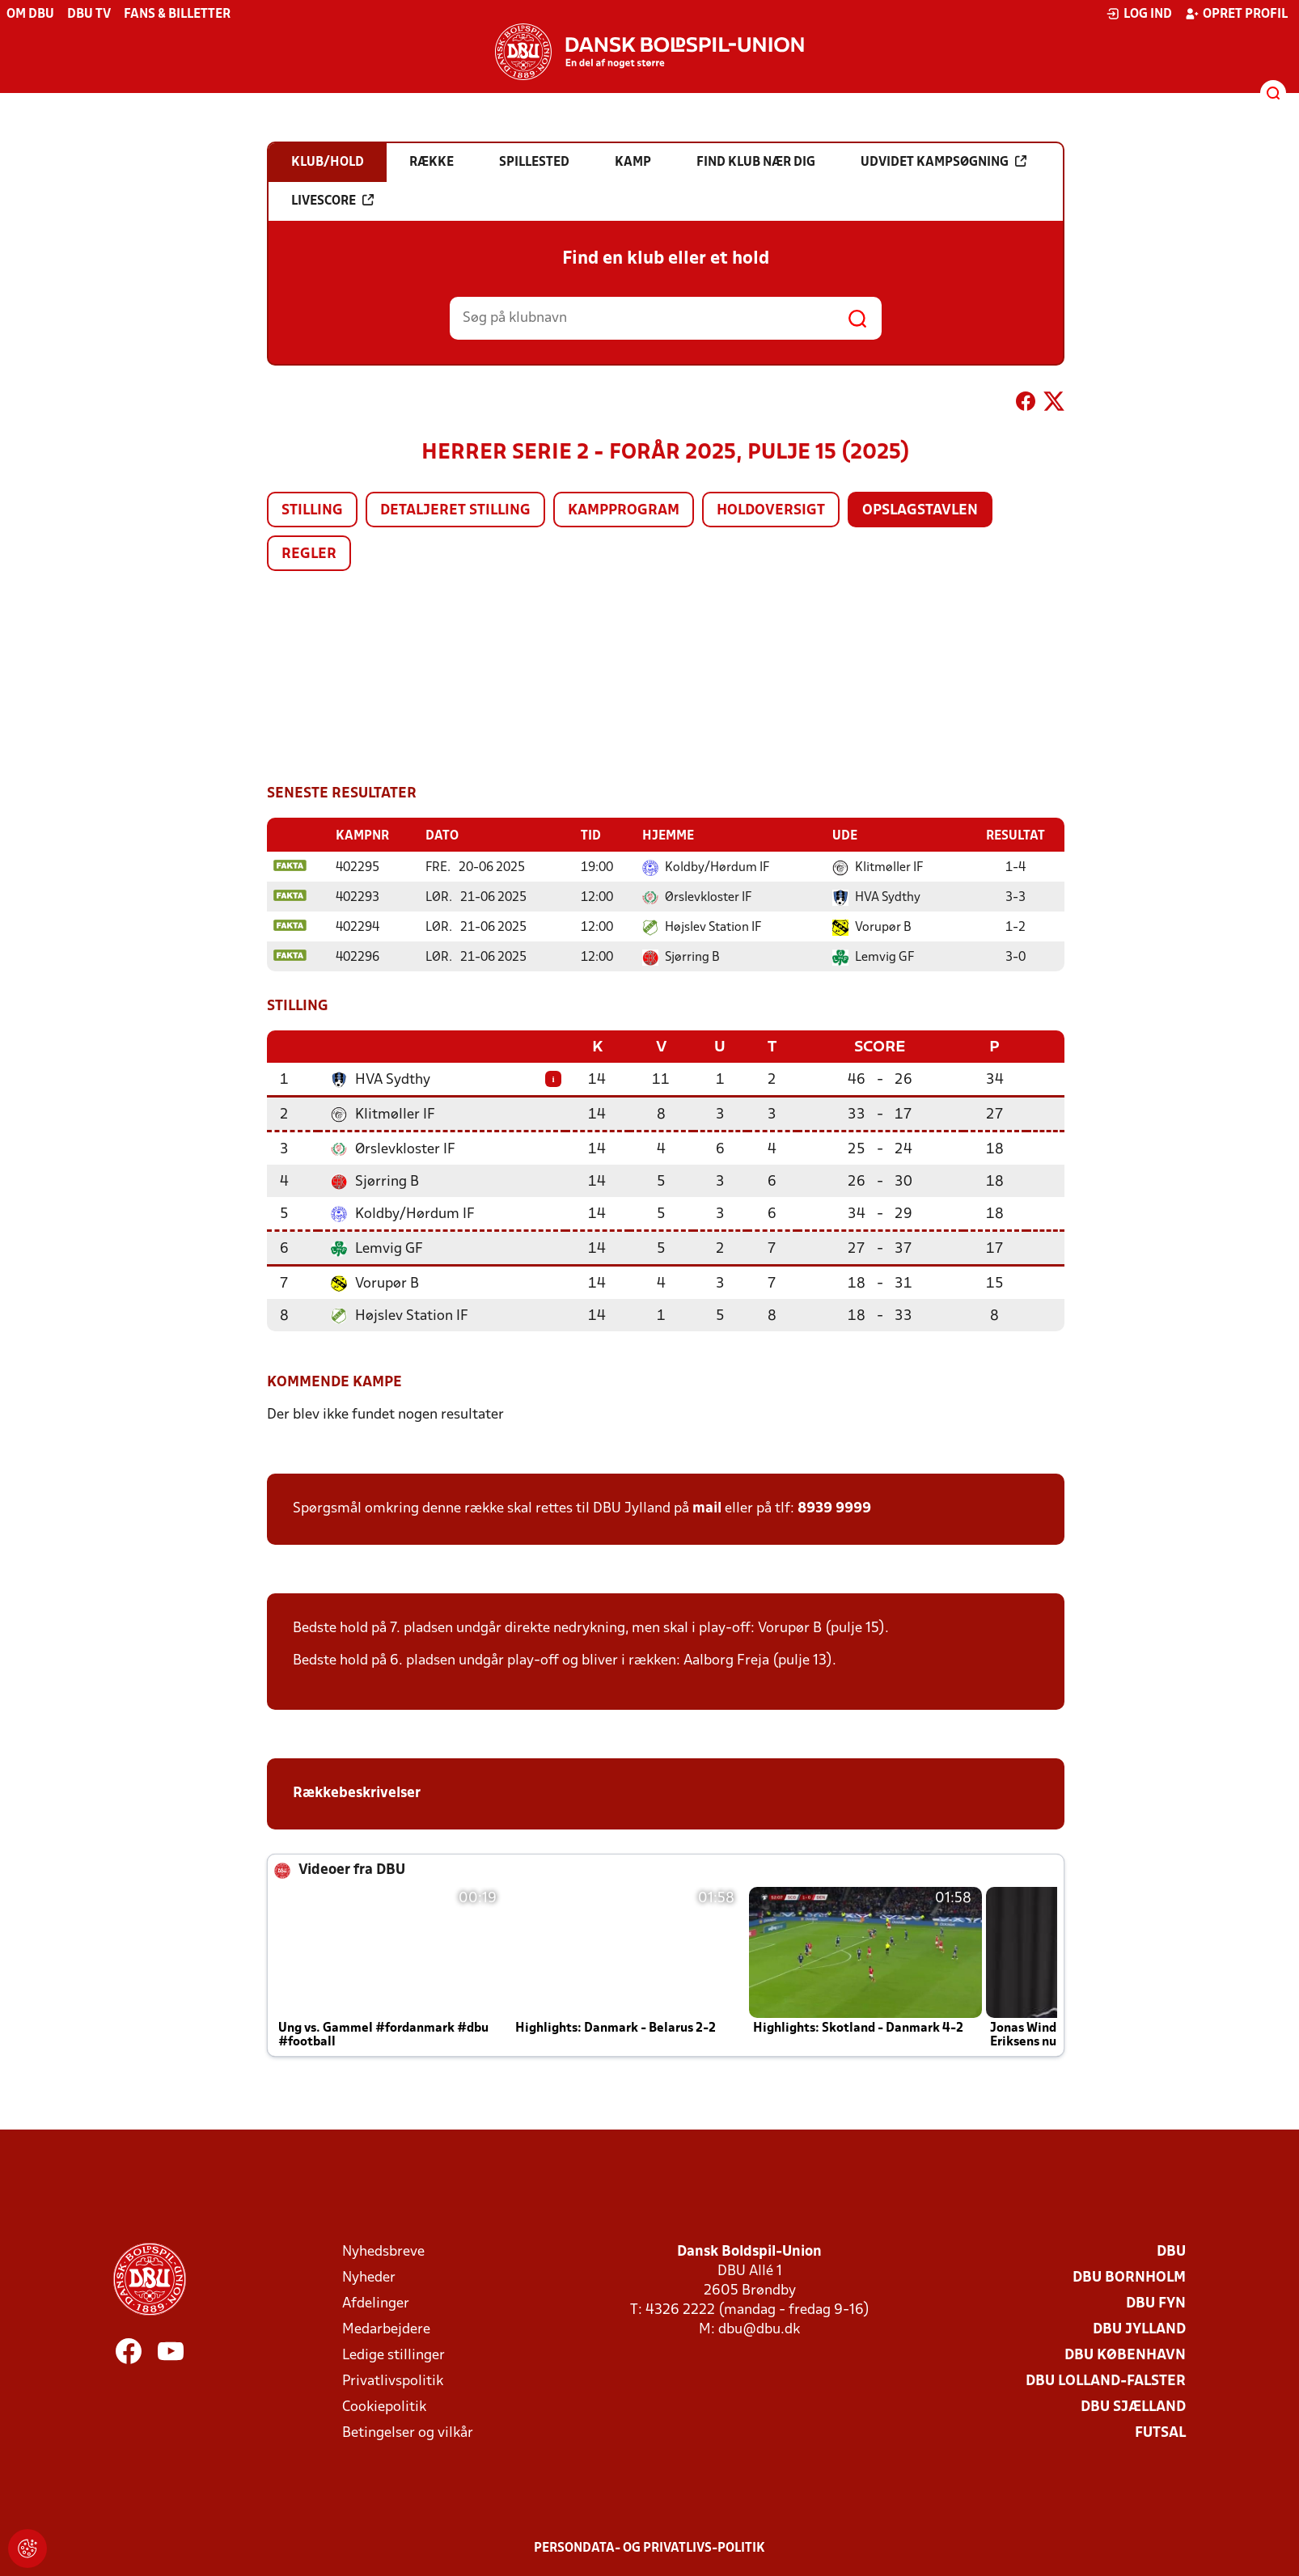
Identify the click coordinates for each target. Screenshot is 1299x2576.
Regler (308, 554)
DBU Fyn (1156, 2302)
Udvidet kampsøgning (943, 161)
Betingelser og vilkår (407, 2432)
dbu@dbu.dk (759, 2328)
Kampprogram (623, 511)
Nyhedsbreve (383, 2250)
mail (706, 1507)
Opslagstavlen (920, 511)
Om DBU (30, 14)
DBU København (1125, 2354)
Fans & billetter (177, 14)
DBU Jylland (1139, 2328)
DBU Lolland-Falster (1106, 2380)
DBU (1171, 2250)
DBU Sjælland (1133, 2406)
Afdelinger (375, 2302)
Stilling (312, 511)
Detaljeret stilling (455, 511)
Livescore (332, 200)
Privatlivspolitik (392, 2380)
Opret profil (1236, 13)
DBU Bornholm (1129, 2276)
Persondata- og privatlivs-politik (649, 2547)
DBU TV (89, 14)
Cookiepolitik (384, 2406)
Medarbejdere (386, 2328)
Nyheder (369, 2276)
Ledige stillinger (393, 2354)
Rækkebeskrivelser (358, 1792)
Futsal (1160, 2432)
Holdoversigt (771, 511)
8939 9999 (834, 1507)
